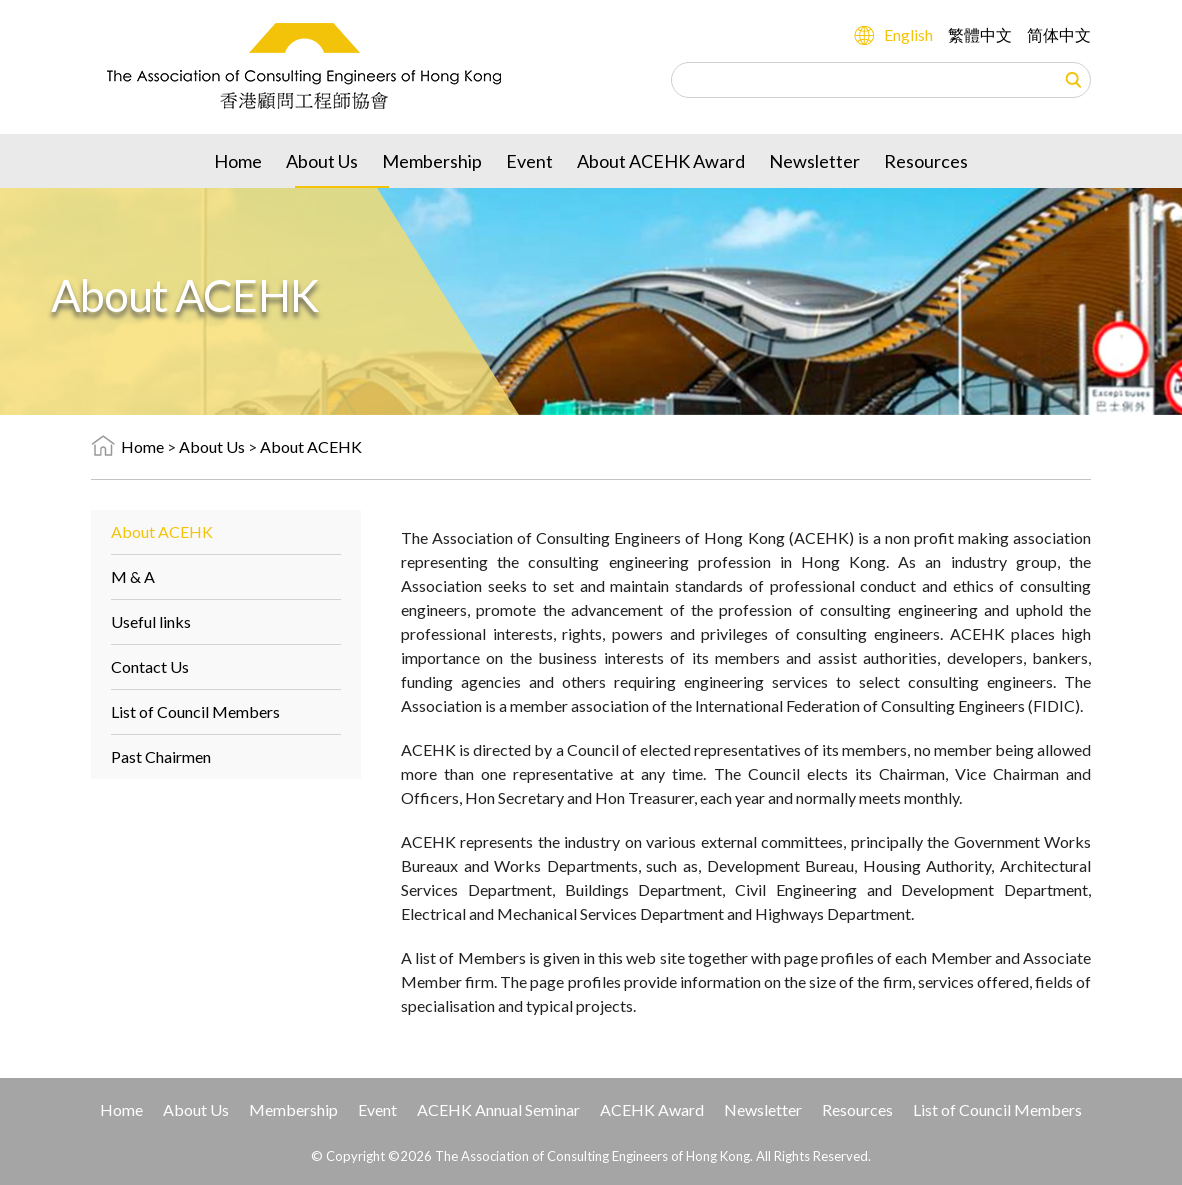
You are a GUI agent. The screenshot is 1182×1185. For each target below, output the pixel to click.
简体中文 (1059, 34)
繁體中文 (980, 34)
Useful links (151, 621)
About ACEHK (311, 446)
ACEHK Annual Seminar (498, 1109)
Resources (926, 161)
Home (238, 161)
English (908, 34)
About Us (322, 161)
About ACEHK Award (661, 161)
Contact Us (150, 666)
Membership (432, 161)
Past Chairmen (161, 756)
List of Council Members (195, 711)
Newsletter (814, 161)
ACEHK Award (652, 1109)
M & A (133, 576)
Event (529, 161)
